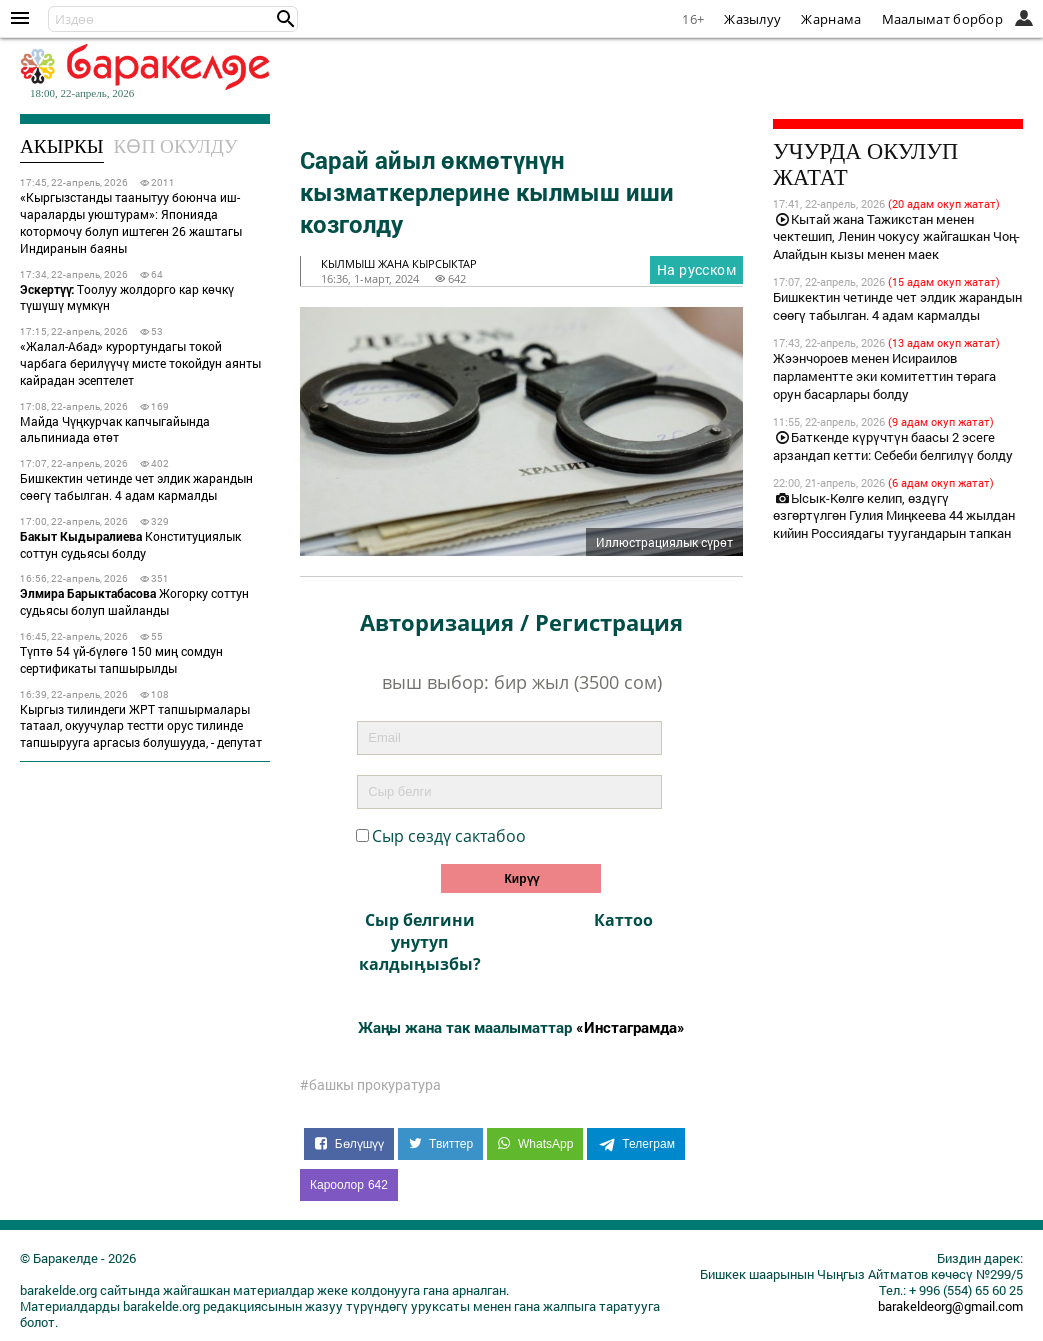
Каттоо (623, 920)
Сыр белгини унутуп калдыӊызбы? (420, 942)
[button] (286, 19)
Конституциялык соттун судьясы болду (130, 544)
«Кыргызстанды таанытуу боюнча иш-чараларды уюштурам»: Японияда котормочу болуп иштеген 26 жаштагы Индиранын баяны (131, 222)
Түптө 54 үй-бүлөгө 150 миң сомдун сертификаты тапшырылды (121, 659)
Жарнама (831, 19)
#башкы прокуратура (370, 1085)
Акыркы (62, 146)
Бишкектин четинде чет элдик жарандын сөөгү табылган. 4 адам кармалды (136, 486)
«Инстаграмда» (630, 1027)
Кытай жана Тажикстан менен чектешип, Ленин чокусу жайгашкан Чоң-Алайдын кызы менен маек (896, 237)
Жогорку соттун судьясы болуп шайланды (134, 601)
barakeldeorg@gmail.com (950, 1306)
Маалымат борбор (943, 19)
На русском (696, 269)
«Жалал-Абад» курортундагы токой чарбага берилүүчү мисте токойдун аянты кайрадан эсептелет (140, 363)
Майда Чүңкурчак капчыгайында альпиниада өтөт (115, 429)
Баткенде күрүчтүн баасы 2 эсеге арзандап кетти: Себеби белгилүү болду (893, 446)
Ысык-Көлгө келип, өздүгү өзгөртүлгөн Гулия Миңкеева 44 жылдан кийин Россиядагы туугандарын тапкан (894, 516)
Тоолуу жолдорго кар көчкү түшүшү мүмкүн (127, 297)
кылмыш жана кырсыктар (399, 263)
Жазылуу (752, 19)
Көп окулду (176, 146)
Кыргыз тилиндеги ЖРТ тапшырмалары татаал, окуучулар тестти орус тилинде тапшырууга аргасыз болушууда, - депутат (141, 726)
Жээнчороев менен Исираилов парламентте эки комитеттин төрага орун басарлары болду (884, 376)
